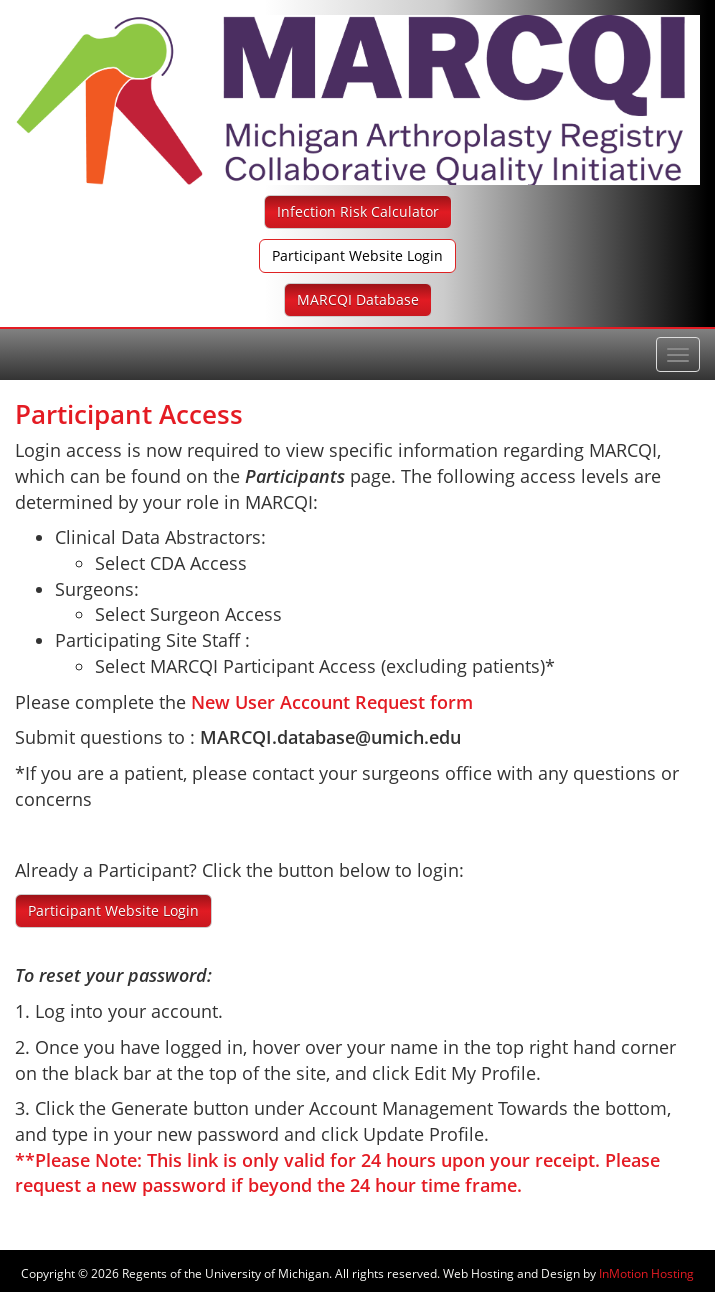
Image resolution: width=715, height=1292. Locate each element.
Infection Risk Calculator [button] (358, 211)
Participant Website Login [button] (357, 255)
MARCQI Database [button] (358, 299)
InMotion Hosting (646, 1273)
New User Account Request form (332, 702)
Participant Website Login (113, 910)
